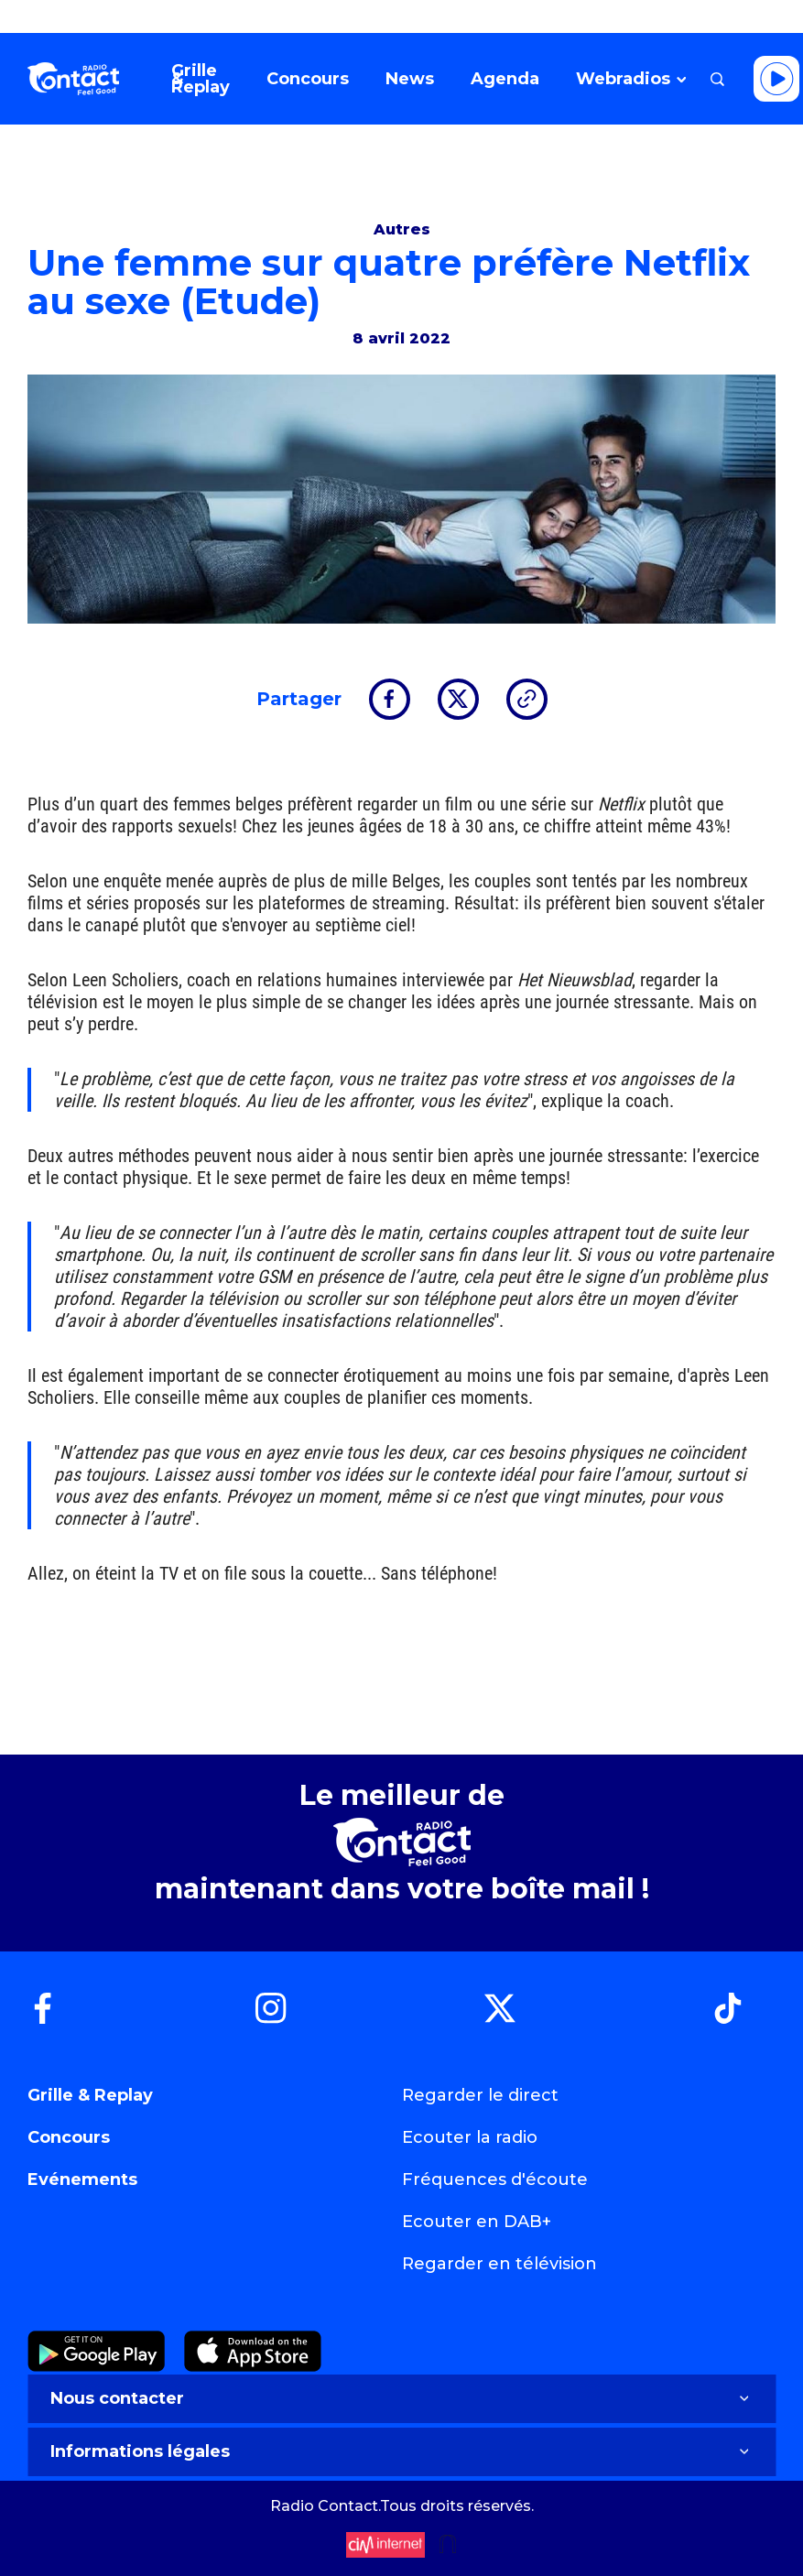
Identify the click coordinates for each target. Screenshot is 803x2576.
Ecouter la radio (469, 2137)
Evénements (82, 2179)
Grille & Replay (90, 2095)
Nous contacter (401, 2398)
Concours (68, 2137)
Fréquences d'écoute (495, 2179)
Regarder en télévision (499, 2264)
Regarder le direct (480, 2095)
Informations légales (401, 2451)
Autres (402, 229)
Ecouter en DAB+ (476, 2222)
